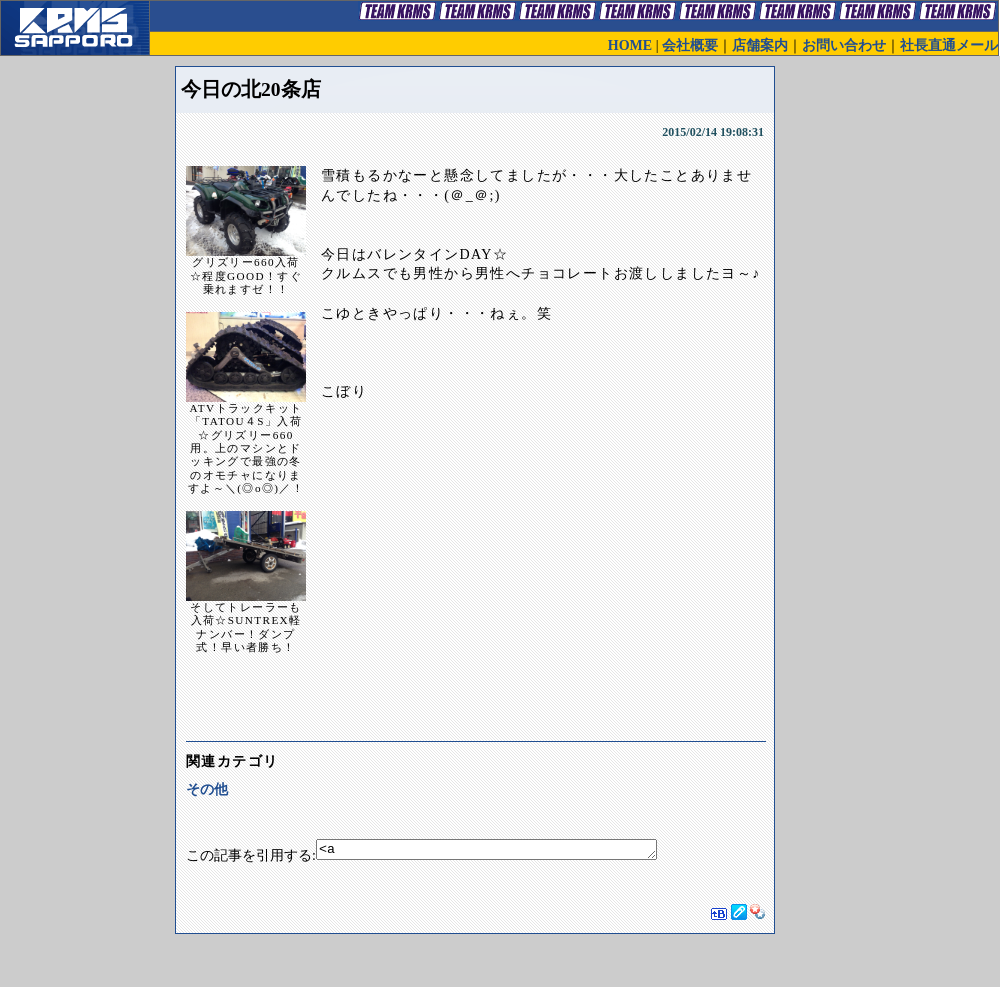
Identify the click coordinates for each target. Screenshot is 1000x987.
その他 (207, 789)
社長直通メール (949, 45)
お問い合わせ (844, 45)
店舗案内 (760, 45)
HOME (630, 45)
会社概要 (690, 45)
